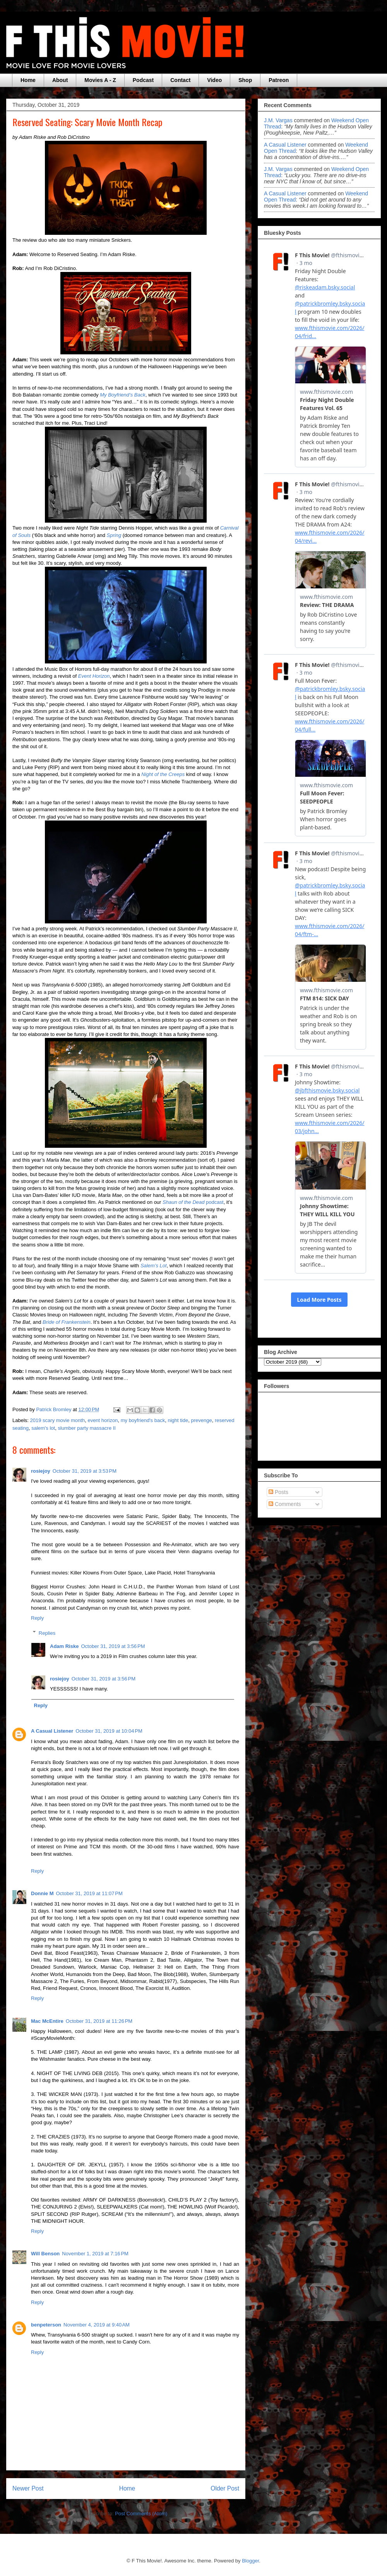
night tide (178, 1420)
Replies (47, 1633)
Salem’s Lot (153, 1265)
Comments (285, 1504)
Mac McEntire (47, 2021)
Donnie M (42, 1893)
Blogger (250, 2561)
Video (214, 80)
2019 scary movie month (57, 1420)
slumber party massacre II (87, 1428)
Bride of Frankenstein (67, 1322)
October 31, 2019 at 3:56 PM (113, 1646)
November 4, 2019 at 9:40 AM (96, 2325)
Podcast (143, 80)
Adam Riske (64, 1646)
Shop (245, 80)
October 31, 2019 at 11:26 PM (99, 2021)
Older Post (225, 2488)
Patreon (279, 80)
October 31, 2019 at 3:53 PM (84, 1471)
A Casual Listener (52, 1731)
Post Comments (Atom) (141, 2513)
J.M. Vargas (278, 120)
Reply (37, 1618)
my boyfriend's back (143, 1420)
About (60, 80)
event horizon (102, 1420)
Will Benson (45, 2253)
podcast (193, 1202)
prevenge (201, 1420)
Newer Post (28, 2488)
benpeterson (46, 2325)
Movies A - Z (100, 80)
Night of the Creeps (163, 774)
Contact (180, 80)
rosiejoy (40, 1471)
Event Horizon (94, 676)
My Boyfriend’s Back (123, 395)
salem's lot (43, 1428)
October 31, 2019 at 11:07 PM (89, 1893)
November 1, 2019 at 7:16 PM (95, 2253)
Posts (278, 1492)
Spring (114, 535)
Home (28, 80)
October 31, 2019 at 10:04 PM (108, 1731)
